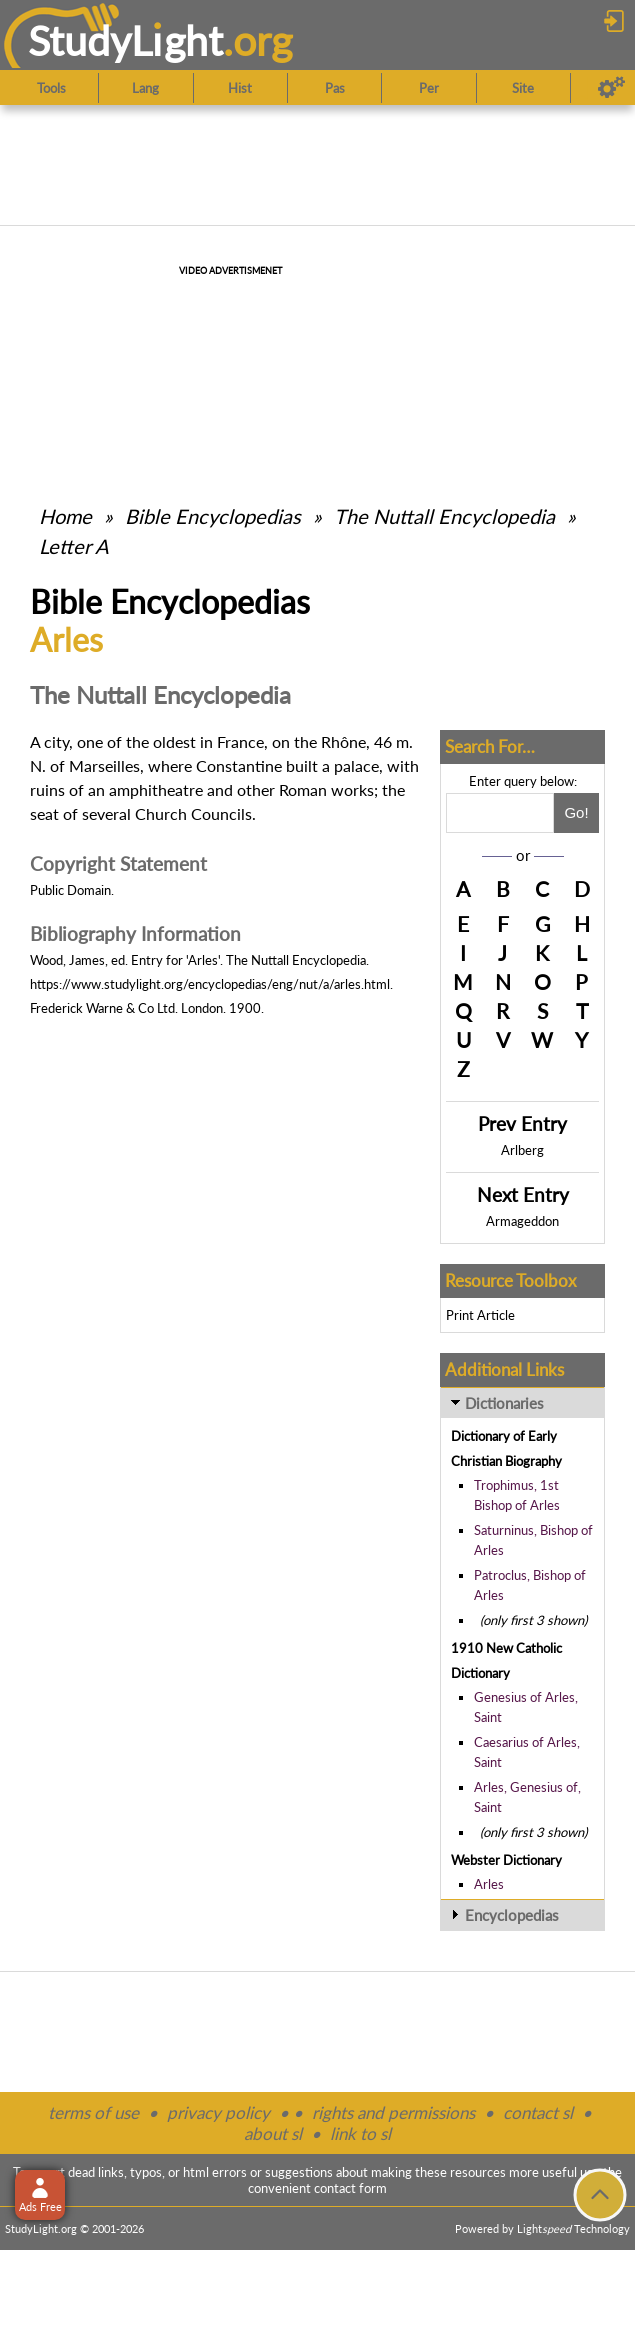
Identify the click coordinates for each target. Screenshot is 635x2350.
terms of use (93, 2112)
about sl (273, 2133)
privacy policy (218, 2112)
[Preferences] (611, 88)
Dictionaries (504, 1403)
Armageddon (522, 1221)
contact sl (538, 2112)
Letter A (74, 546)
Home (65, 516)
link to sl (360, 2133)
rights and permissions (393, 2112)
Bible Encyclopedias (213, 516)
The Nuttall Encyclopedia (444, 516)
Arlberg (522, 1150)
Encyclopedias (512, 1915)
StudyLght (125, 40)
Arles (489, 1884)
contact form (350, 2188)
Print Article (480, 1315)
